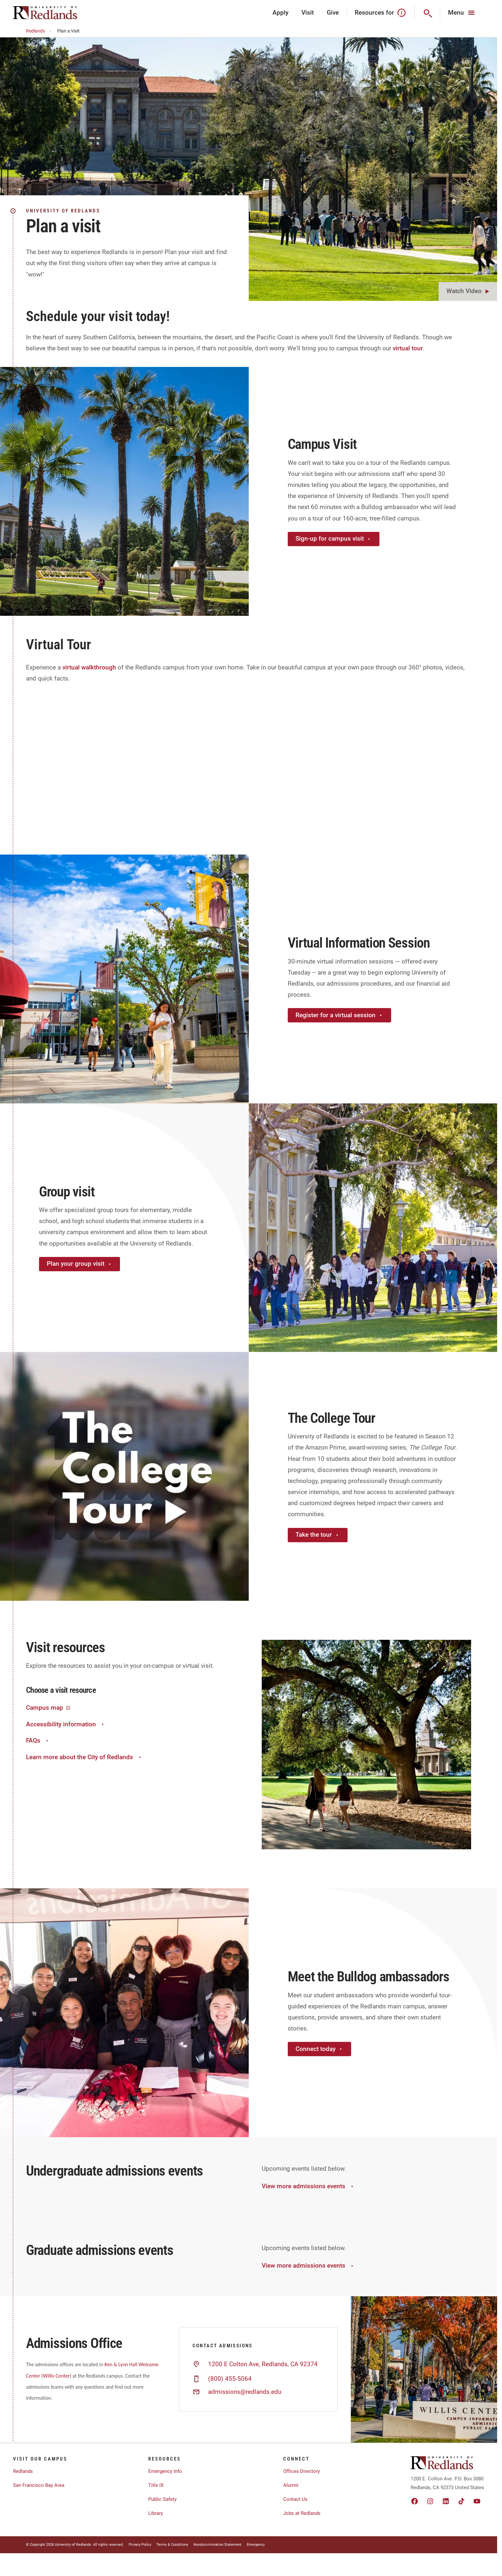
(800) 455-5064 (230, 2378)
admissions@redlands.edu (244, 2391)
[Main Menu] (462, 12)
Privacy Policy (140, 2544)
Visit (307, 12)
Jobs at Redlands (302, 2513)
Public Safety (162, 2499)
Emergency (256, 2544)
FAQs (38, 1740)
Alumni (290, 2485)
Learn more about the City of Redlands (84, 1757)
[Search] (427, 12)
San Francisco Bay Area (38, 2485)
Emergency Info (165, 2471)
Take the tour (318, 1534)
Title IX (156, 2485)
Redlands (39, 31)
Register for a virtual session (339, 1015)
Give (333, 12)
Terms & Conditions (172, 2544)
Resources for (380, 13)
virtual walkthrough (89, 667)
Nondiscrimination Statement (217, 2544)
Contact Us (295, 2499)
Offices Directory (301, 2471)
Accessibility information (65, 1724)
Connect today (319, 2049)
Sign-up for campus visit (334, 538)
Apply (280, 12)
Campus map (48, 1707)
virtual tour (408, 348)
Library (155, 2513)
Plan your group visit (79, 1263)
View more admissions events (308, 2186)
